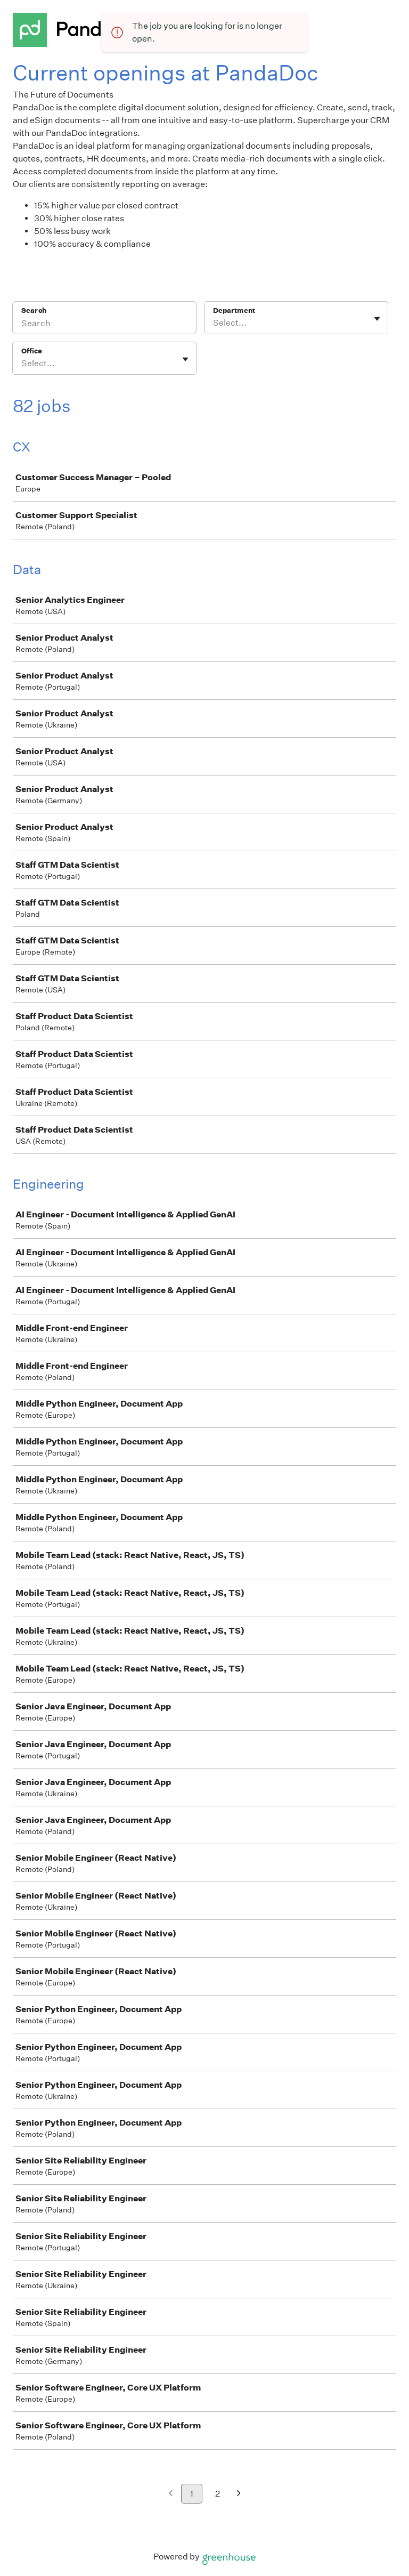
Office (31, 351)
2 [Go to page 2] (217, 2494)
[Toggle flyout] (377, 318)
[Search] (104, 325)
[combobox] (214, 323)
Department (234, 310)
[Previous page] (171, 2494)
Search (33, 310)
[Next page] (239, 2494)
